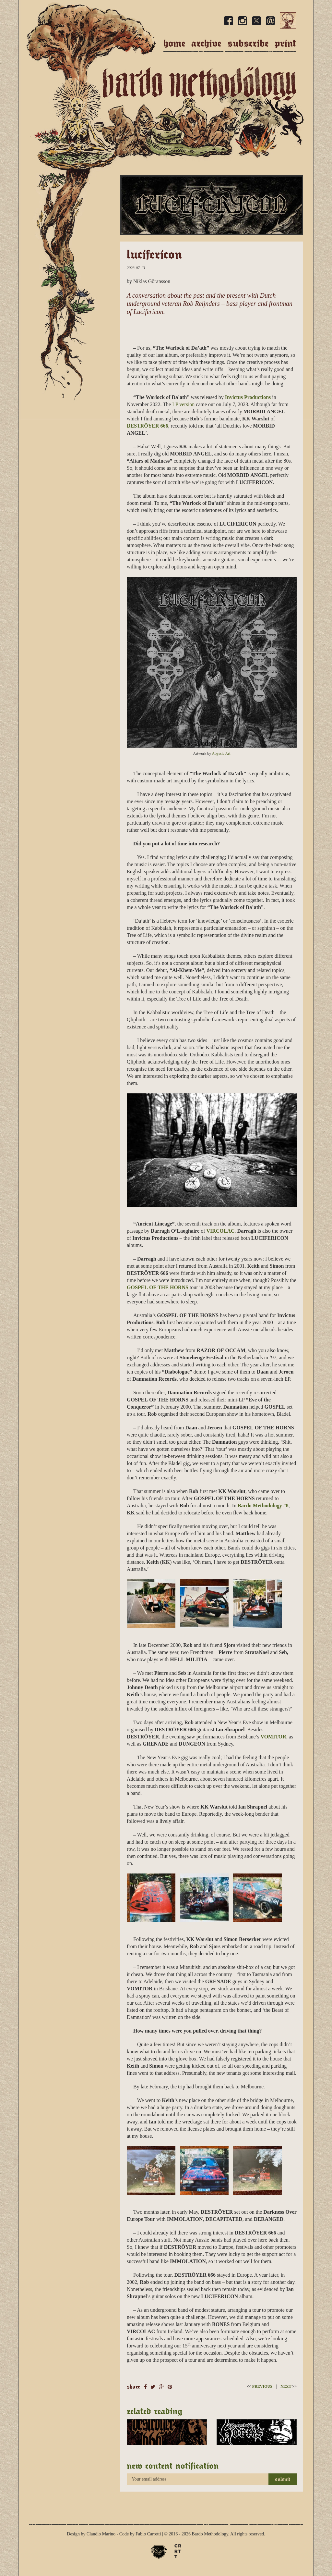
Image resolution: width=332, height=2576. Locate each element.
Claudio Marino (101, 2534)
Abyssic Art (221, 753)
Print (285, 43)
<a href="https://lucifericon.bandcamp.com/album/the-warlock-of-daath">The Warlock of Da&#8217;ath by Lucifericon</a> (212, 329)
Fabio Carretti (148, 2534)
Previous (260, 2386)
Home (174, 43)
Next (288, 2386)
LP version (183, 404)
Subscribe (248, 43)
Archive (206, 43)
